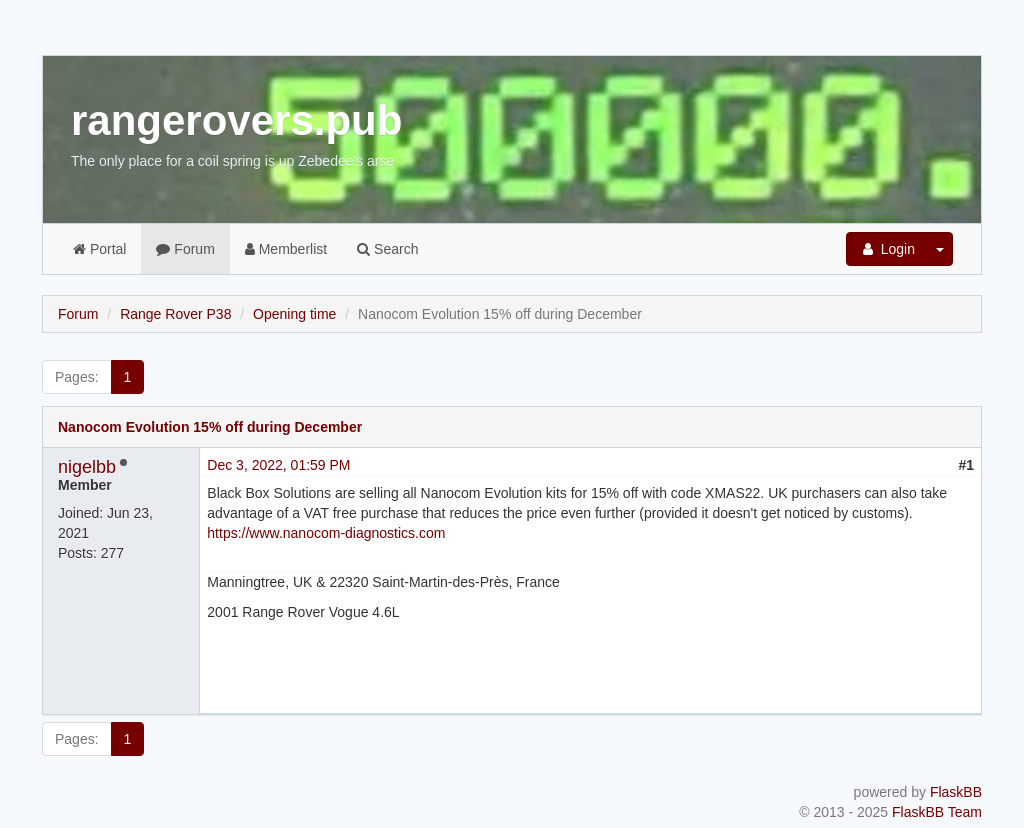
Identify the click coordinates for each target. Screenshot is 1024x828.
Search (387, 249)
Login (887, 249)
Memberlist (286, 249)
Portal (99, 249)
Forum (185, 249)
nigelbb (87, 467)
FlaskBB (956, 792)
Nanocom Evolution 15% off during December (210, 427)
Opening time (294, 314)
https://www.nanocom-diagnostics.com (326, 533)
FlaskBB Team (937, 812)
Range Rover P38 (175, 314)
